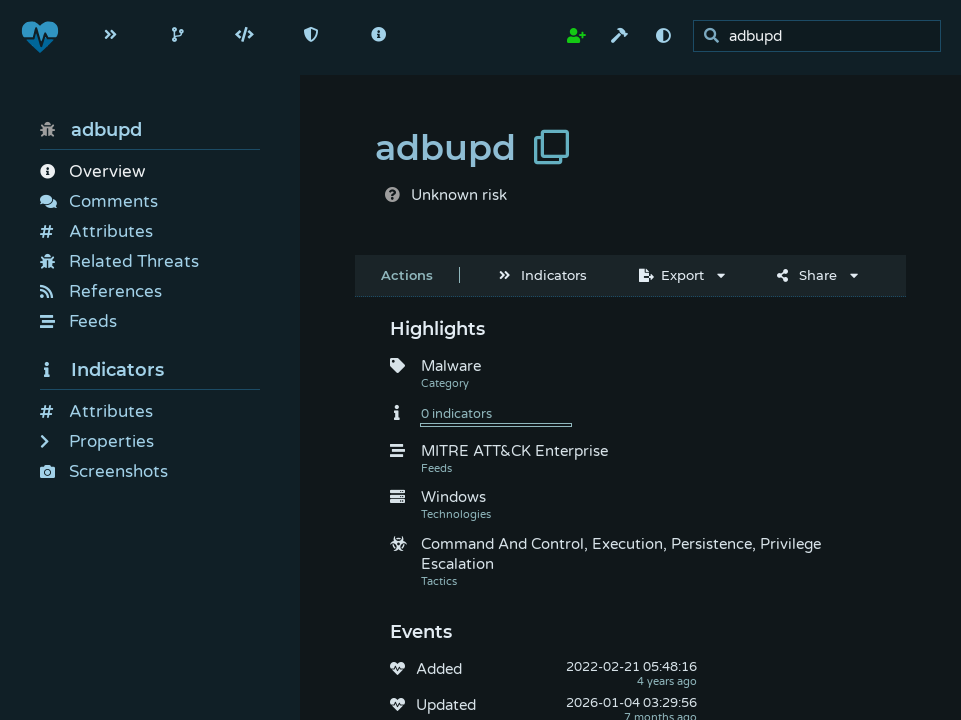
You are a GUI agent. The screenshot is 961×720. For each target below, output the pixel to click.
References (101, 291)
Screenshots (104, 471)
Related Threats (119, 261)
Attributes (96, 231)
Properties (97, 441)
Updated (446, 705)
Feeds (78, 321)
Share (807, 275)
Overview (92, 171)
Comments (99, 201)
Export (671, 275)
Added (439, 669)
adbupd (91, 130)
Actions (407, 275)
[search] (822, 36)
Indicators (102, 370)
